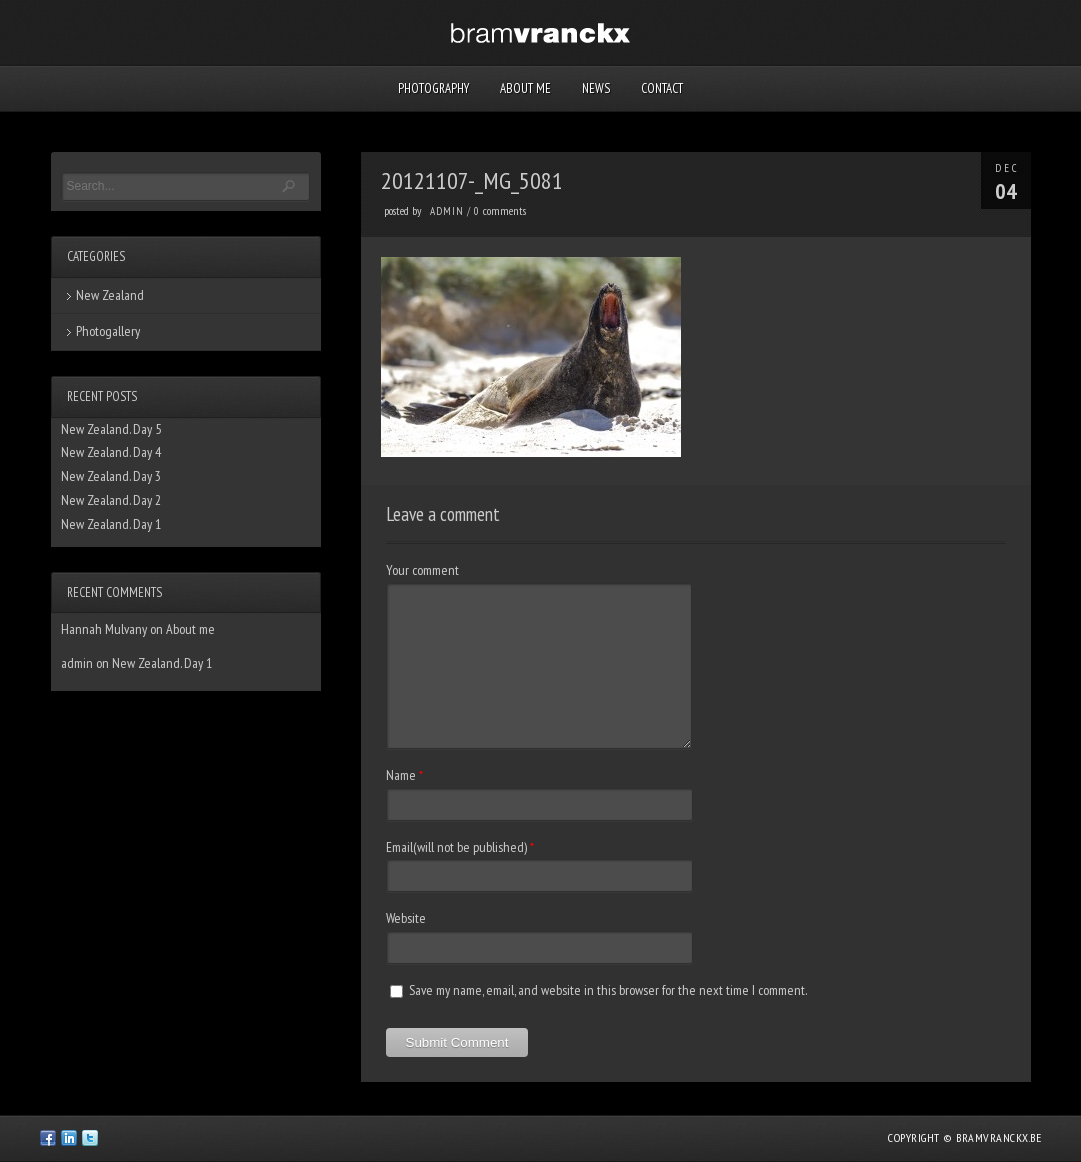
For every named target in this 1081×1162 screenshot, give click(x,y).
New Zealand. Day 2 (111, 500)
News (596, 88)
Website (406, 918)
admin (447, 211)
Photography (433, 88)
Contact (662, 88)
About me (525, 88)
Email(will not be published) (456, 847)
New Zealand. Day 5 (111, 429)
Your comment (422, 570)
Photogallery (108, 331)
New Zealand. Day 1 (111, 524)
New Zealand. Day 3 (111, 476)
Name (401, 775)
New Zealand (110, 295)
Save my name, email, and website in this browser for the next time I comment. (608, 990)
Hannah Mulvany (104, 629)
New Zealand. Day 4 (111, 452)
